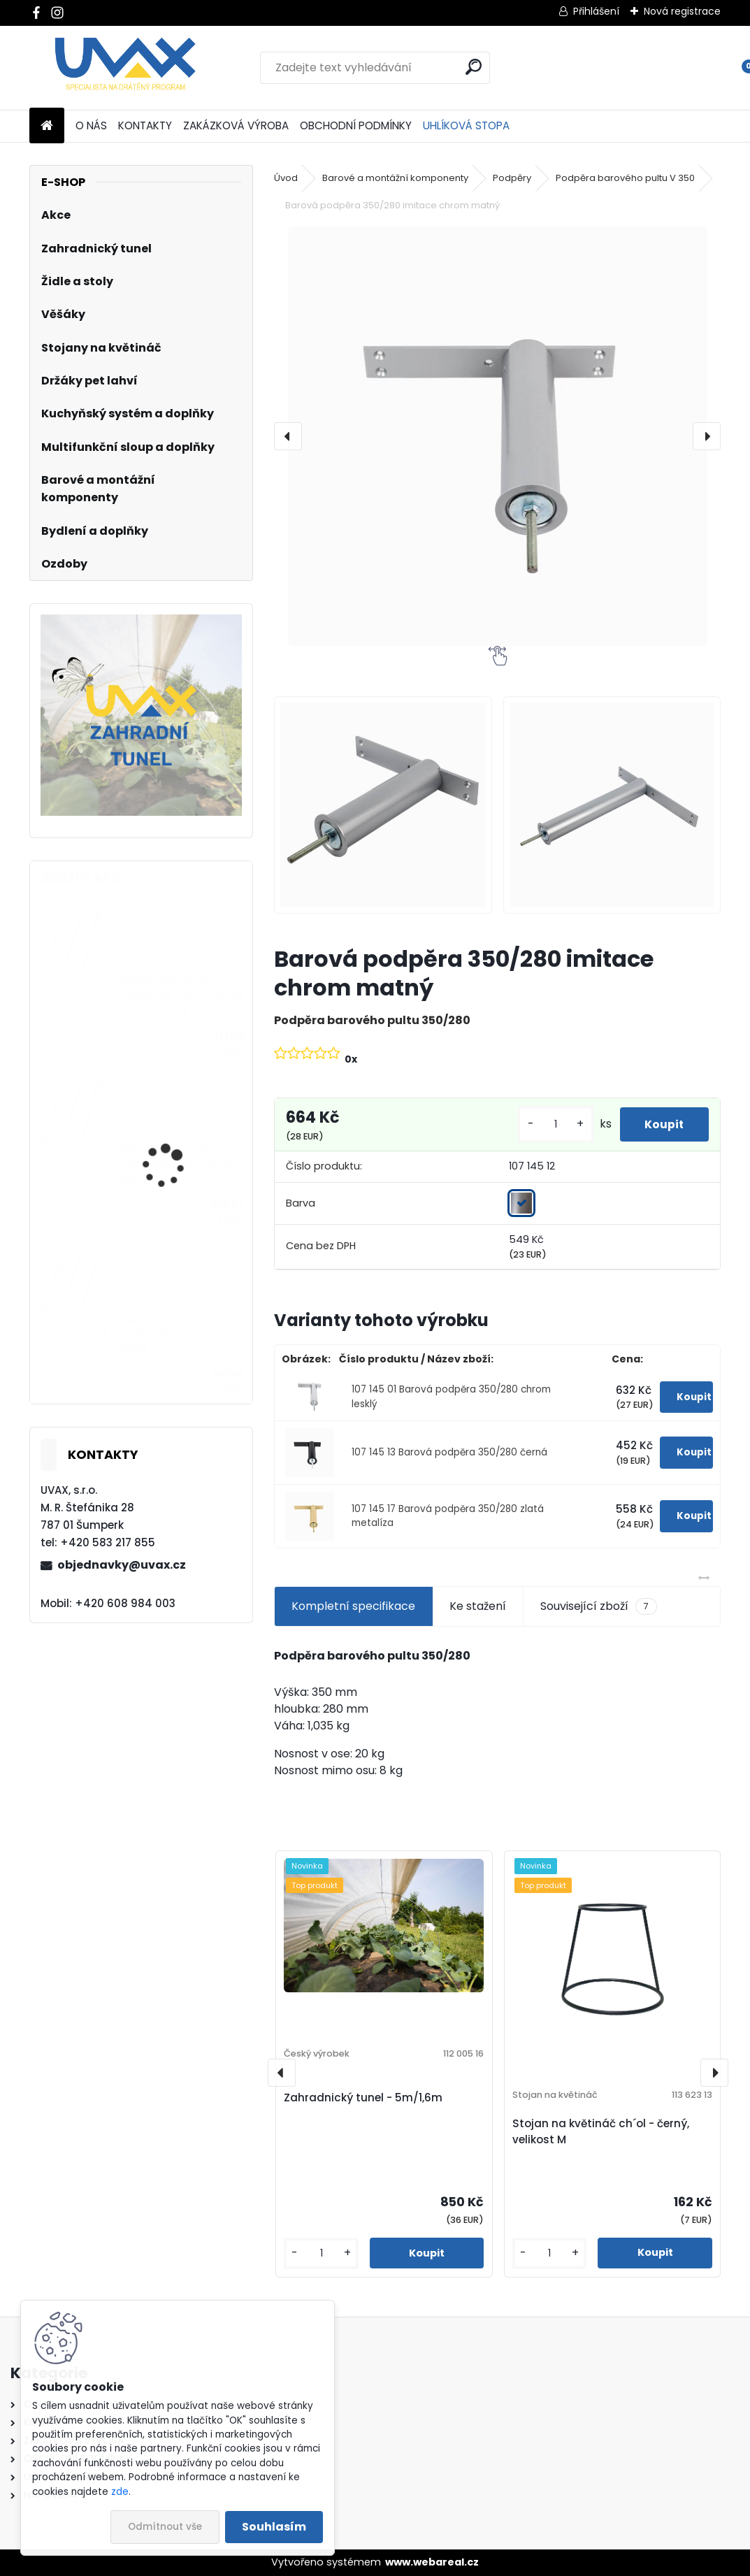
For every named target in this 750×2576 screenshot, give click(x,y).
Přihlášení (596, 11)
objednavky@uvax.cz (121, 1565)
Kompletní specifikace (353, 1606)
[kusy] (548, 1124)
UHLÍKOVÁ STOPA (466, 125)
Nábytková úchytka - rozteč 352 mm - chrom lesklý (179, 1334)
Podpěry (512, 178)
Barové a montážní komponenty (395, 178)
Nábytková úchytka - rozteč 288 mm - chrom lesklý (179, 1165)
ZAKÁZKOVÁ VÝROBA (236, 125)
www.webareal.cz (432, 2562)
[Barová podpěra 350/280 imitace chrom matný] (497, 436)
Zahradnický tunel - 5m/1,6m (363, 2097)
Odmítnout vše (165, 2526)
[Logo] (125, 68)
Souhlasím (274, 2527)
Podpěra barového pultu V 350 (625, 178)
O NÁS (91, 125)
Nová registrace (682, 11)
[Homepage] (46, 126)
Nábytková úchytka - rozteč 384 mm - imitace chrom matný (182, 995)
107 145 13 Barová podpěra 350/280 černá (449, 1452)
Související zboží (598, 1606)
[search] (474, 67)
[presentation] (288, 436)
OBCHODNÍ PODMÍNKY (356, 125)
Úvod (286, 178)
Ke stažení (477, 1606)
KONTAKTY (145, 125)
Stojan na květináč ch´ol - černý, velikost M (600, 2131)
